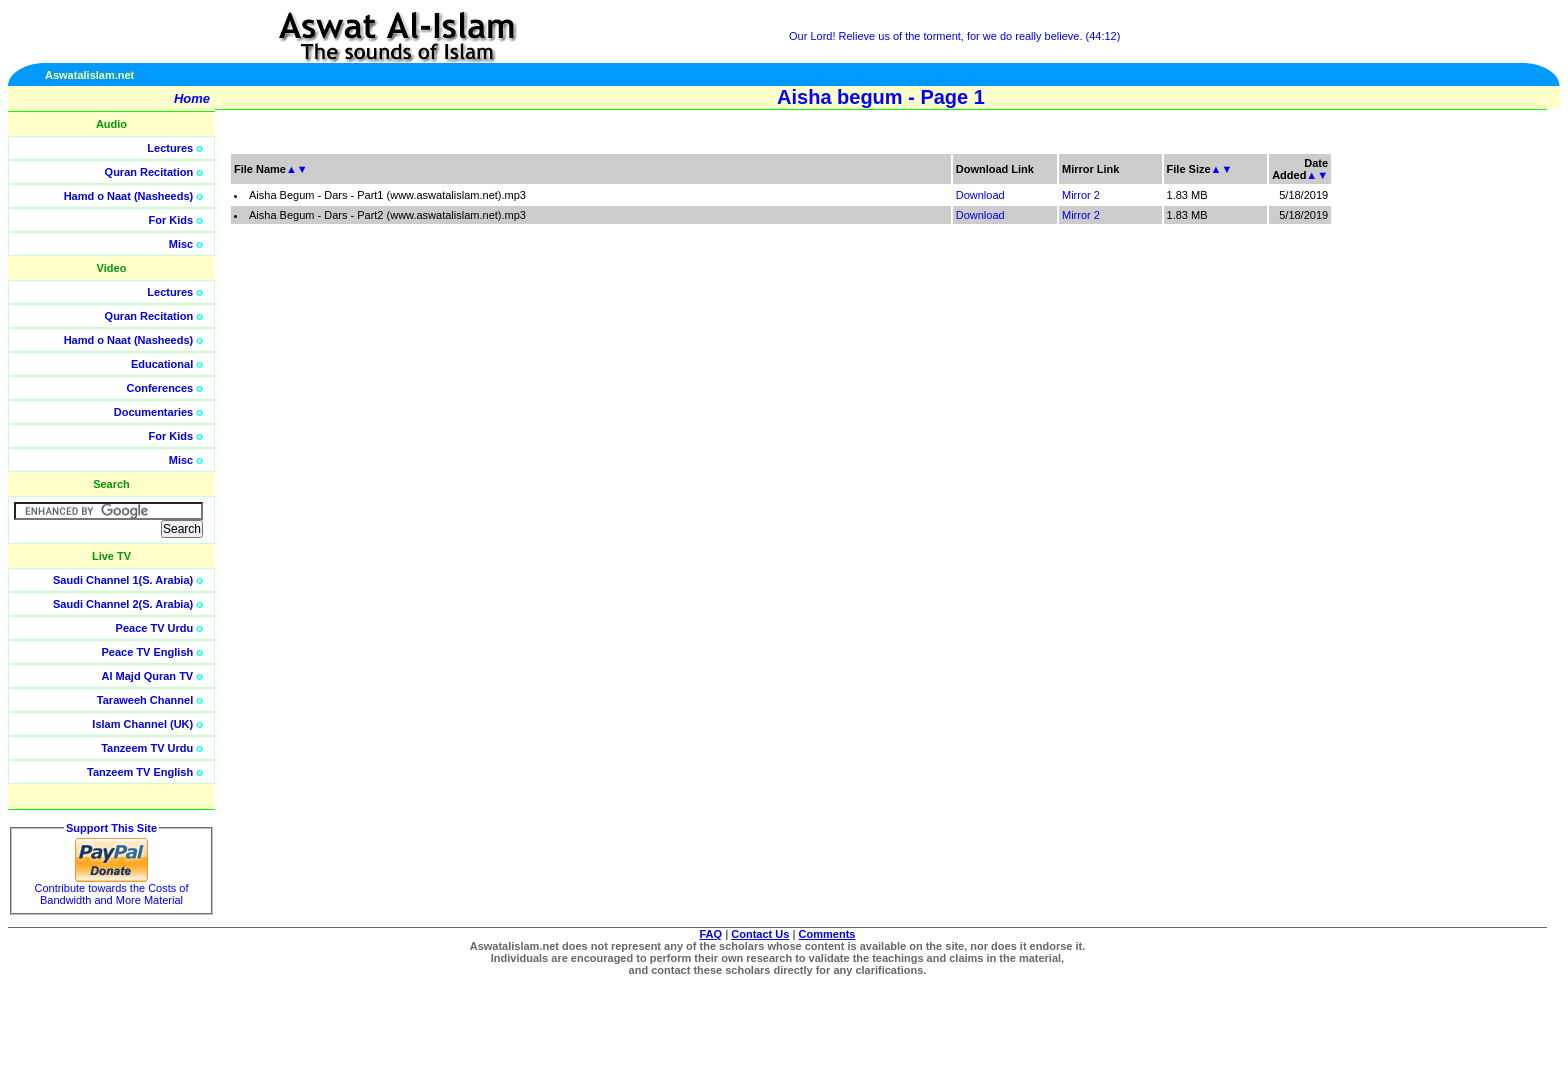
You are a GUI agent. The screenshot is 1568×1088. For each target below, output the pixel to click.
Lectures (170, 148)
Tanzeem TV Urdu (147, 748)
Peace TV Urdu (155, 628)
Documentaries (153, 412)
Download (980, 195)
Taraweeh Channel (145, 700)
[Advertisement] (1473, 450)
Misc (181, 244)
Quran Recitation (149, 172)
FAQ (711, 934)
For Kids (171, 220)
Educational (162, 364)
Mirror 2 (1081, 195)
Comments (827, 934)
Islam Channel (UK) (142, 724)
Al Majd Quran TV (148, 676)
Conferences (160, 388)
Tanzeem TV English (140, 772)
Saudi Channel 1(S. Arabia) (123, 580)
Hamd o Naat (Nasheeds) (129, 196)
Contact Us (760, 934)
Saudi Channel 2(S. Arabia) (123, 604)
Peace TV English (148, 652)
